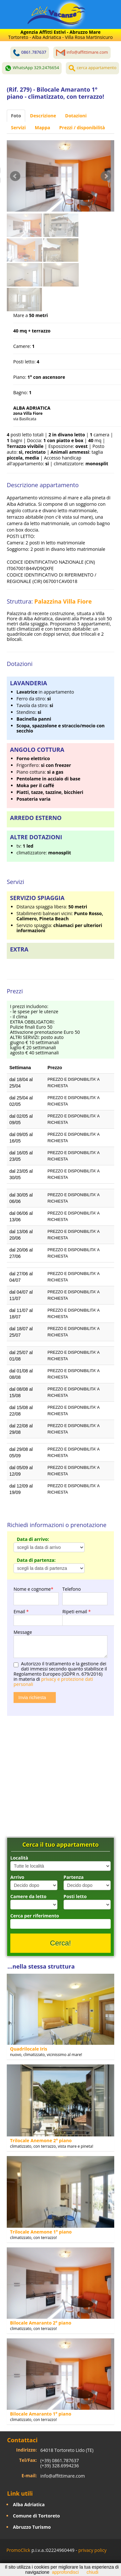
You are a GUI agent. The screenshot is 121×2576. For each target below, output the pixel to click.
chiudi (92, 2572)
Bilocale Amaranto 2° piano (40, 2323)
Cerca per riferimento (34, 1916)
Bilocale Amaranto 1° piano (40, 2414)
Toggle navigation (18, 15)
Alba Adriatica (29, 2504)
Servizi (18, 127)
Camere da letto (28, 1896)
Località (19, 1858)
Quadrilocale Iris (28, 2049)
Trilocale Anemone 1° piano (41, 2232)
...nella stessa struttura (41, 1966)
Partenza (74, 1877)
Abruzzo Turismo (32, 2527)
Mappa (42, 127)
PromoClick (18, 2550)
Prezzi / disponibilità (82, 127)
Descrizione (43, 116)
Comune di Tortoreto (36, 2516)
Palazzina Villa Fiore (63, 601)
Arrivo (17, 1877)
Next (106, 176)
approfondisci (65, 2572)
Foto (16, 116)
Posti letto (75, 1896)
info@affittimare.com (62, 2476)
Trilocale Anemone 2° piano (41, 2140)
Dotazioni (76, 116)
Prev (15, 176)
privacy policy (92, 2550)
